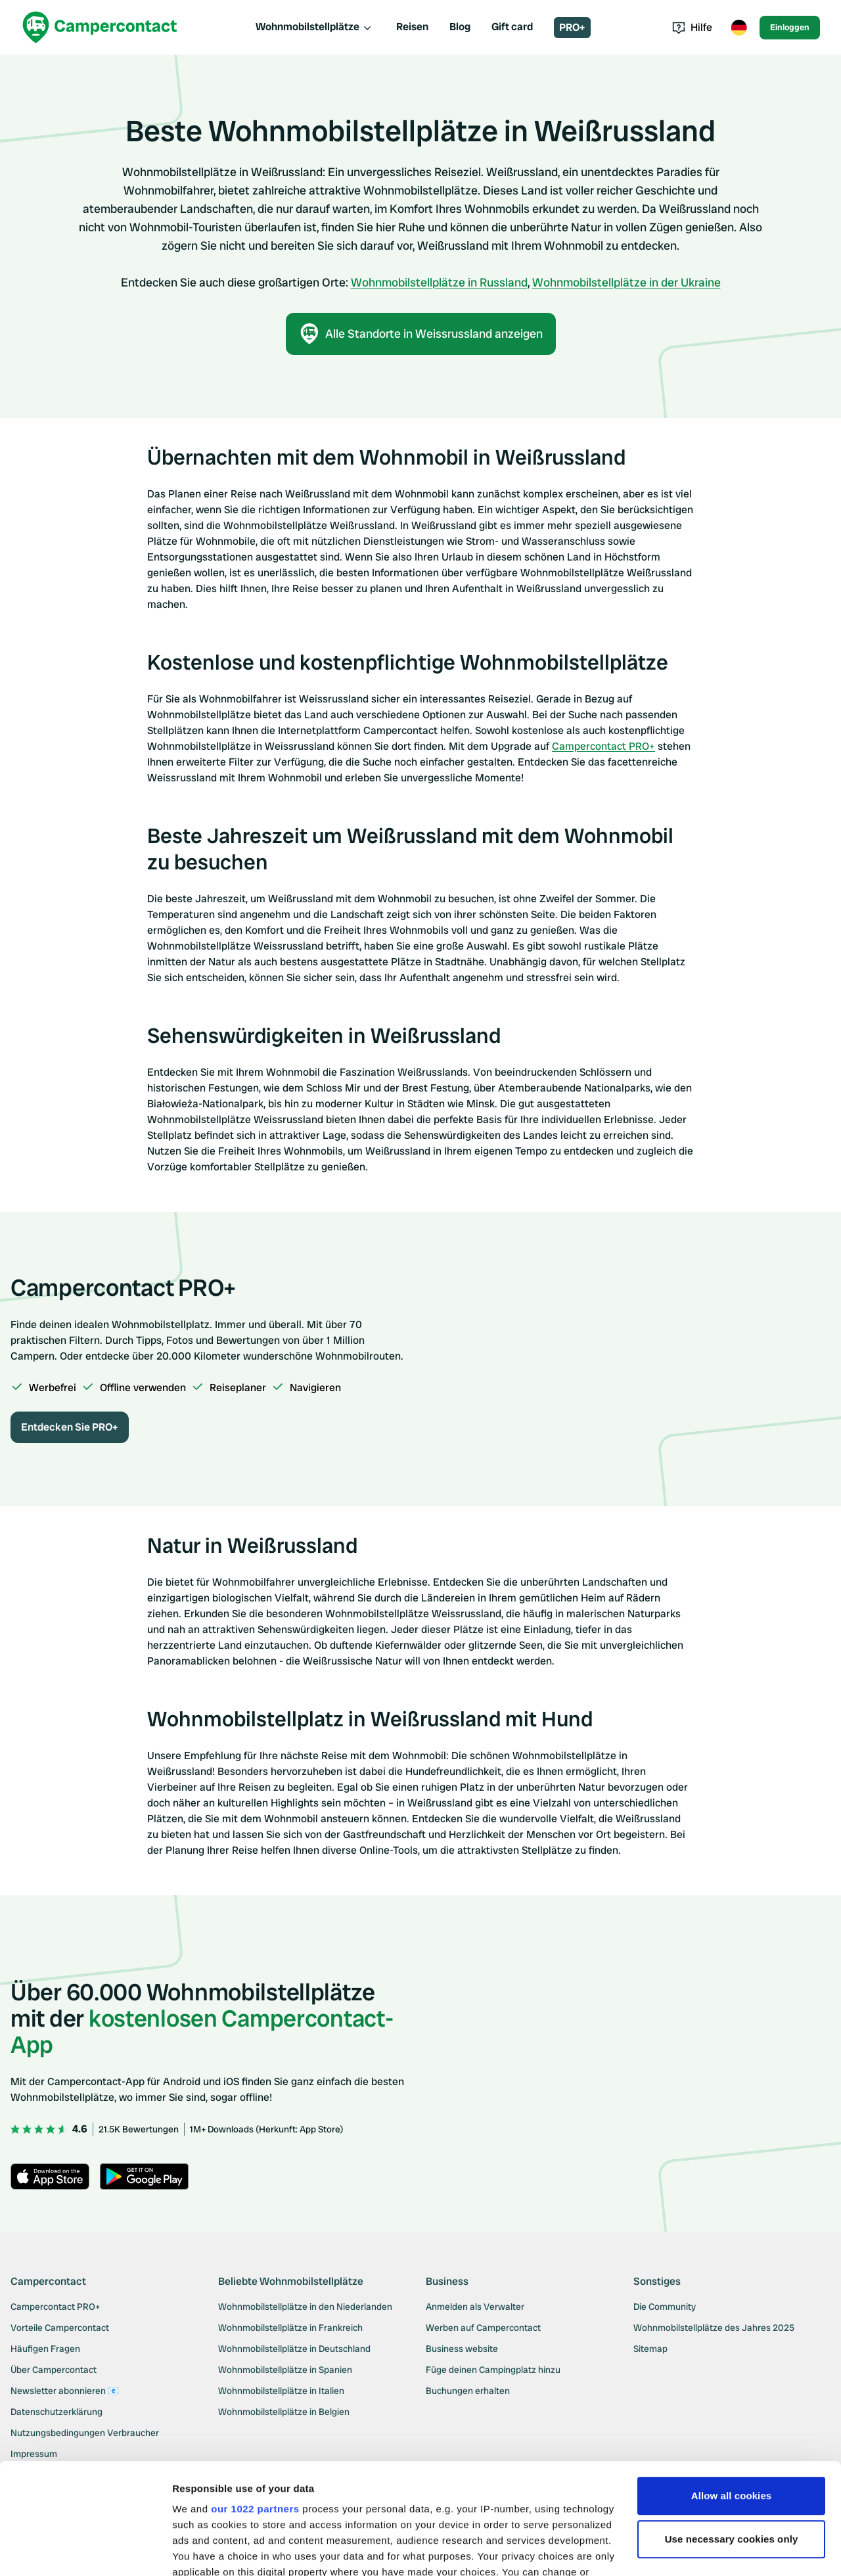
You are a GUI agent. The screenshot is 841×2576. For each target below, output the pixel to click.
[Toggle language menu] (738, 27)
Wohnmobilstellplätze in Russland (439, 282)
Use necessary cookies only (731, 2435)
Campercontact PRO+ (603, 746)
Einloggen (789, 27)
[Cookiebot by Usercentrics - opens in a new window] (85, 2550)
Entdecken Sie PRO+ (69, 1427)
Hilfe (692, 27)
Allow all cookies (731, 2391)
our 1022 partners (255, 2404)
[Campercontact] (100, 27)
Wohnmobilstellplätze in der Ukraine (626, 282)
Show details (202, 2550)
